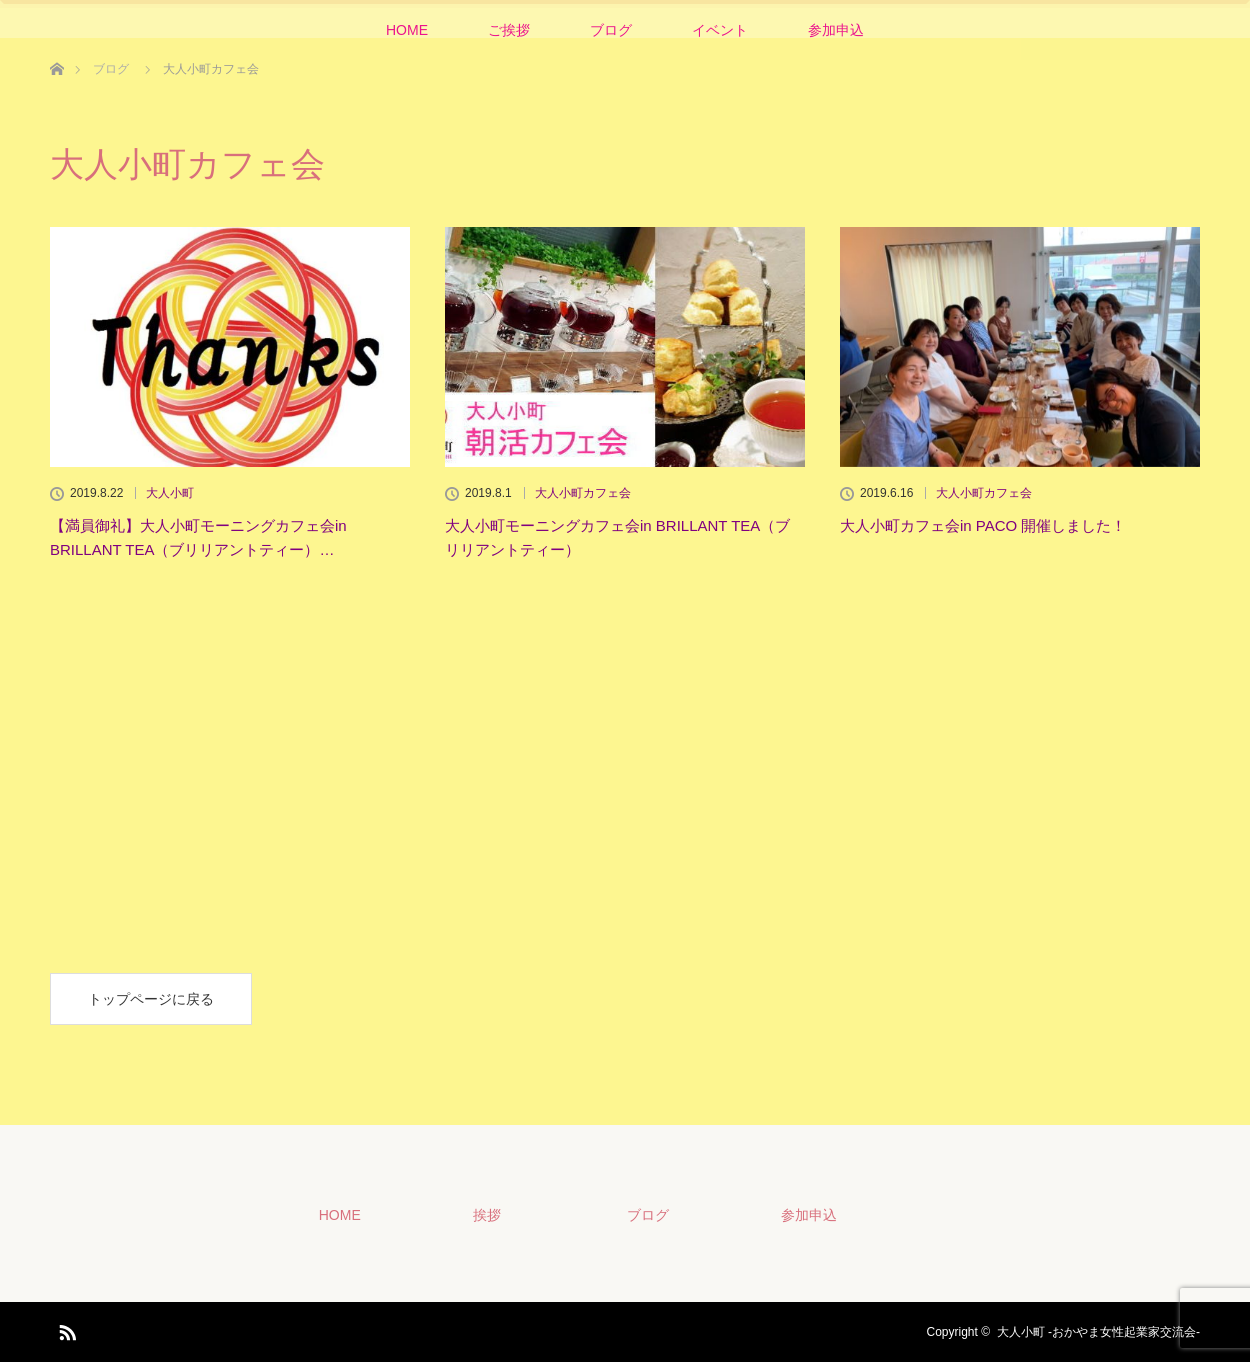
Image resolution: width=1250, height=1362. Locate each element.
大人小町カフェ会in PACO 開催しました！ (983, 525)
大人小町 (170, 493)
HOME (407, 30)
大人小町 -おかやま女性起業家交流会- (1098, 1332)
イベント (720, 30)
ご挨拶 (509, 30)
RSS (65, 1329)
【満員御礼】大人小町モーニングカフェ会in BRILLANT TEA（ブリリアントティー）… (198, 537)
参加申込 (836, 30)
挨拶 (487, 1215)
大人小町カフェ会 (583, 493)
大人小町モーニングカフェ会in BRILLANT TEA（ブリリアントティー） (617, 537)
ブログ (611, 30)
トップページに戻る (151, 999)
